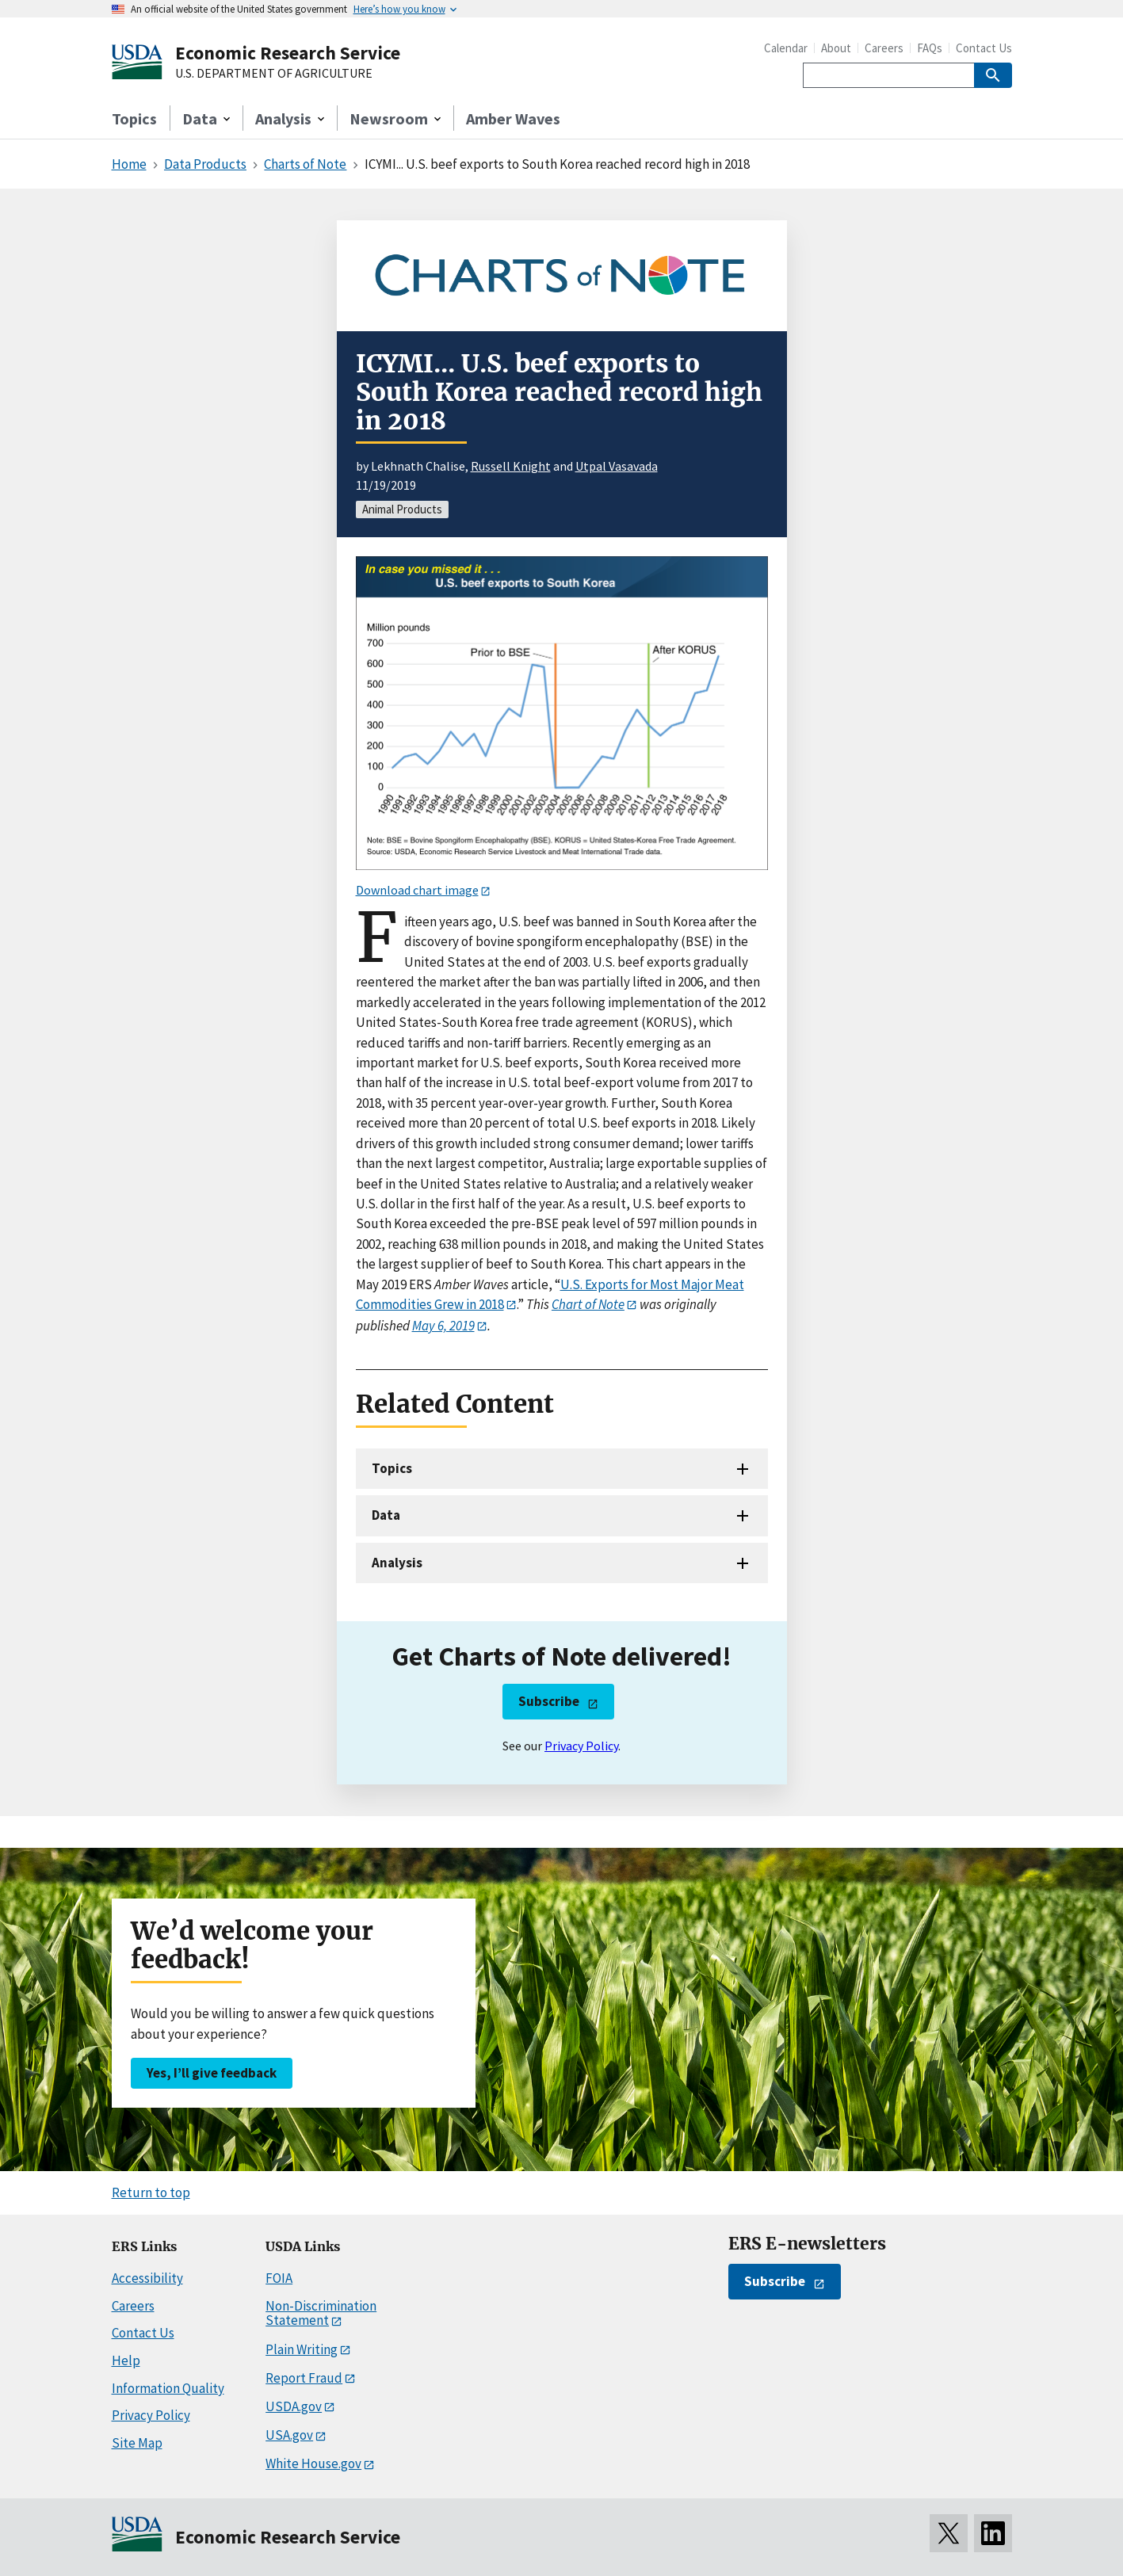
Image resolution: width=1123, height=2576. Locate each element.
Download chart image (417, 890)
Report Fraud (303, 2378)
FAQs (929, 48)
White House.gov (313, 2463)
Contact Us (984, 48)
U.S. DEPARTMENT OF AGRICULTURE (273, 74)
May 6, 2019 (443, 1325)
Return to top (151, 2192)
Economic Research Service (287, 52)
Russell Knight (511, 466)
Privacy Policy (581, 1746)
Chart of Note (588, 1304)
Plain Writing (301, 2349)
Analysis (397, 1562)
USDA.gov (293, 2406)
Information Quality (168, 2388)
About (836, 48)
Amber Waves (513, 118)
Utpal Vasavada (616, 466)
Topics (134, 118)
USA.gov (289, 2435)
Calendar (786, 48)
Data (386, 1515)
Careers (884, 48)
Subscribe (548, 1701)
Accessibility (147, 2278)
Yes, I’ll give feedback (212, 2073)
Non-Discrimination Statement (320, 2313)
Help (126, 2360)
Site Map (137, 2443)
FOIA (278, 2278)
